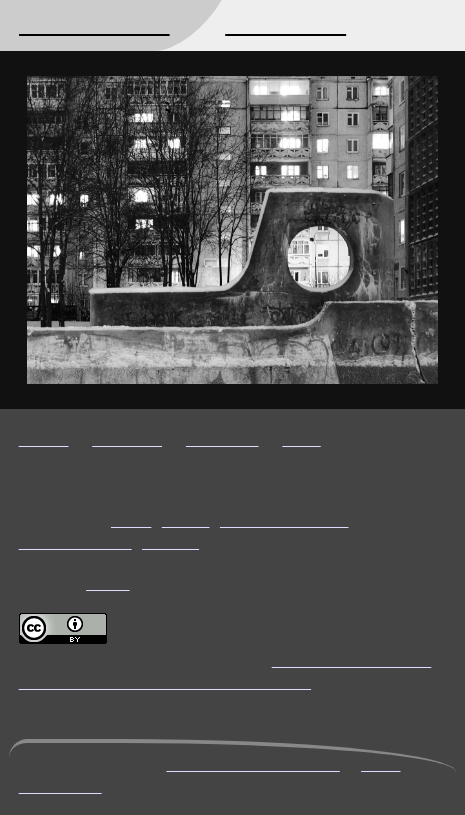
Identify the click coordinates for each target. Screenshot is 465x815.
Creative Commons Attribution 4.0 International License (225, 670)
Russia (170, 541)
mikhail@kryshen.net (252, 763)
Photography (285, 25)
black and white (284, 519)
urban (186, 519)
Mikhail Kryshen (94, 25)
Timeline (127, 438)
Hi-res (44, 438)
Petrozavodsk (75, 541)
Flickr (108, 582)
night (131, 519)
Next (301, 438)
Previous (222, 438)
